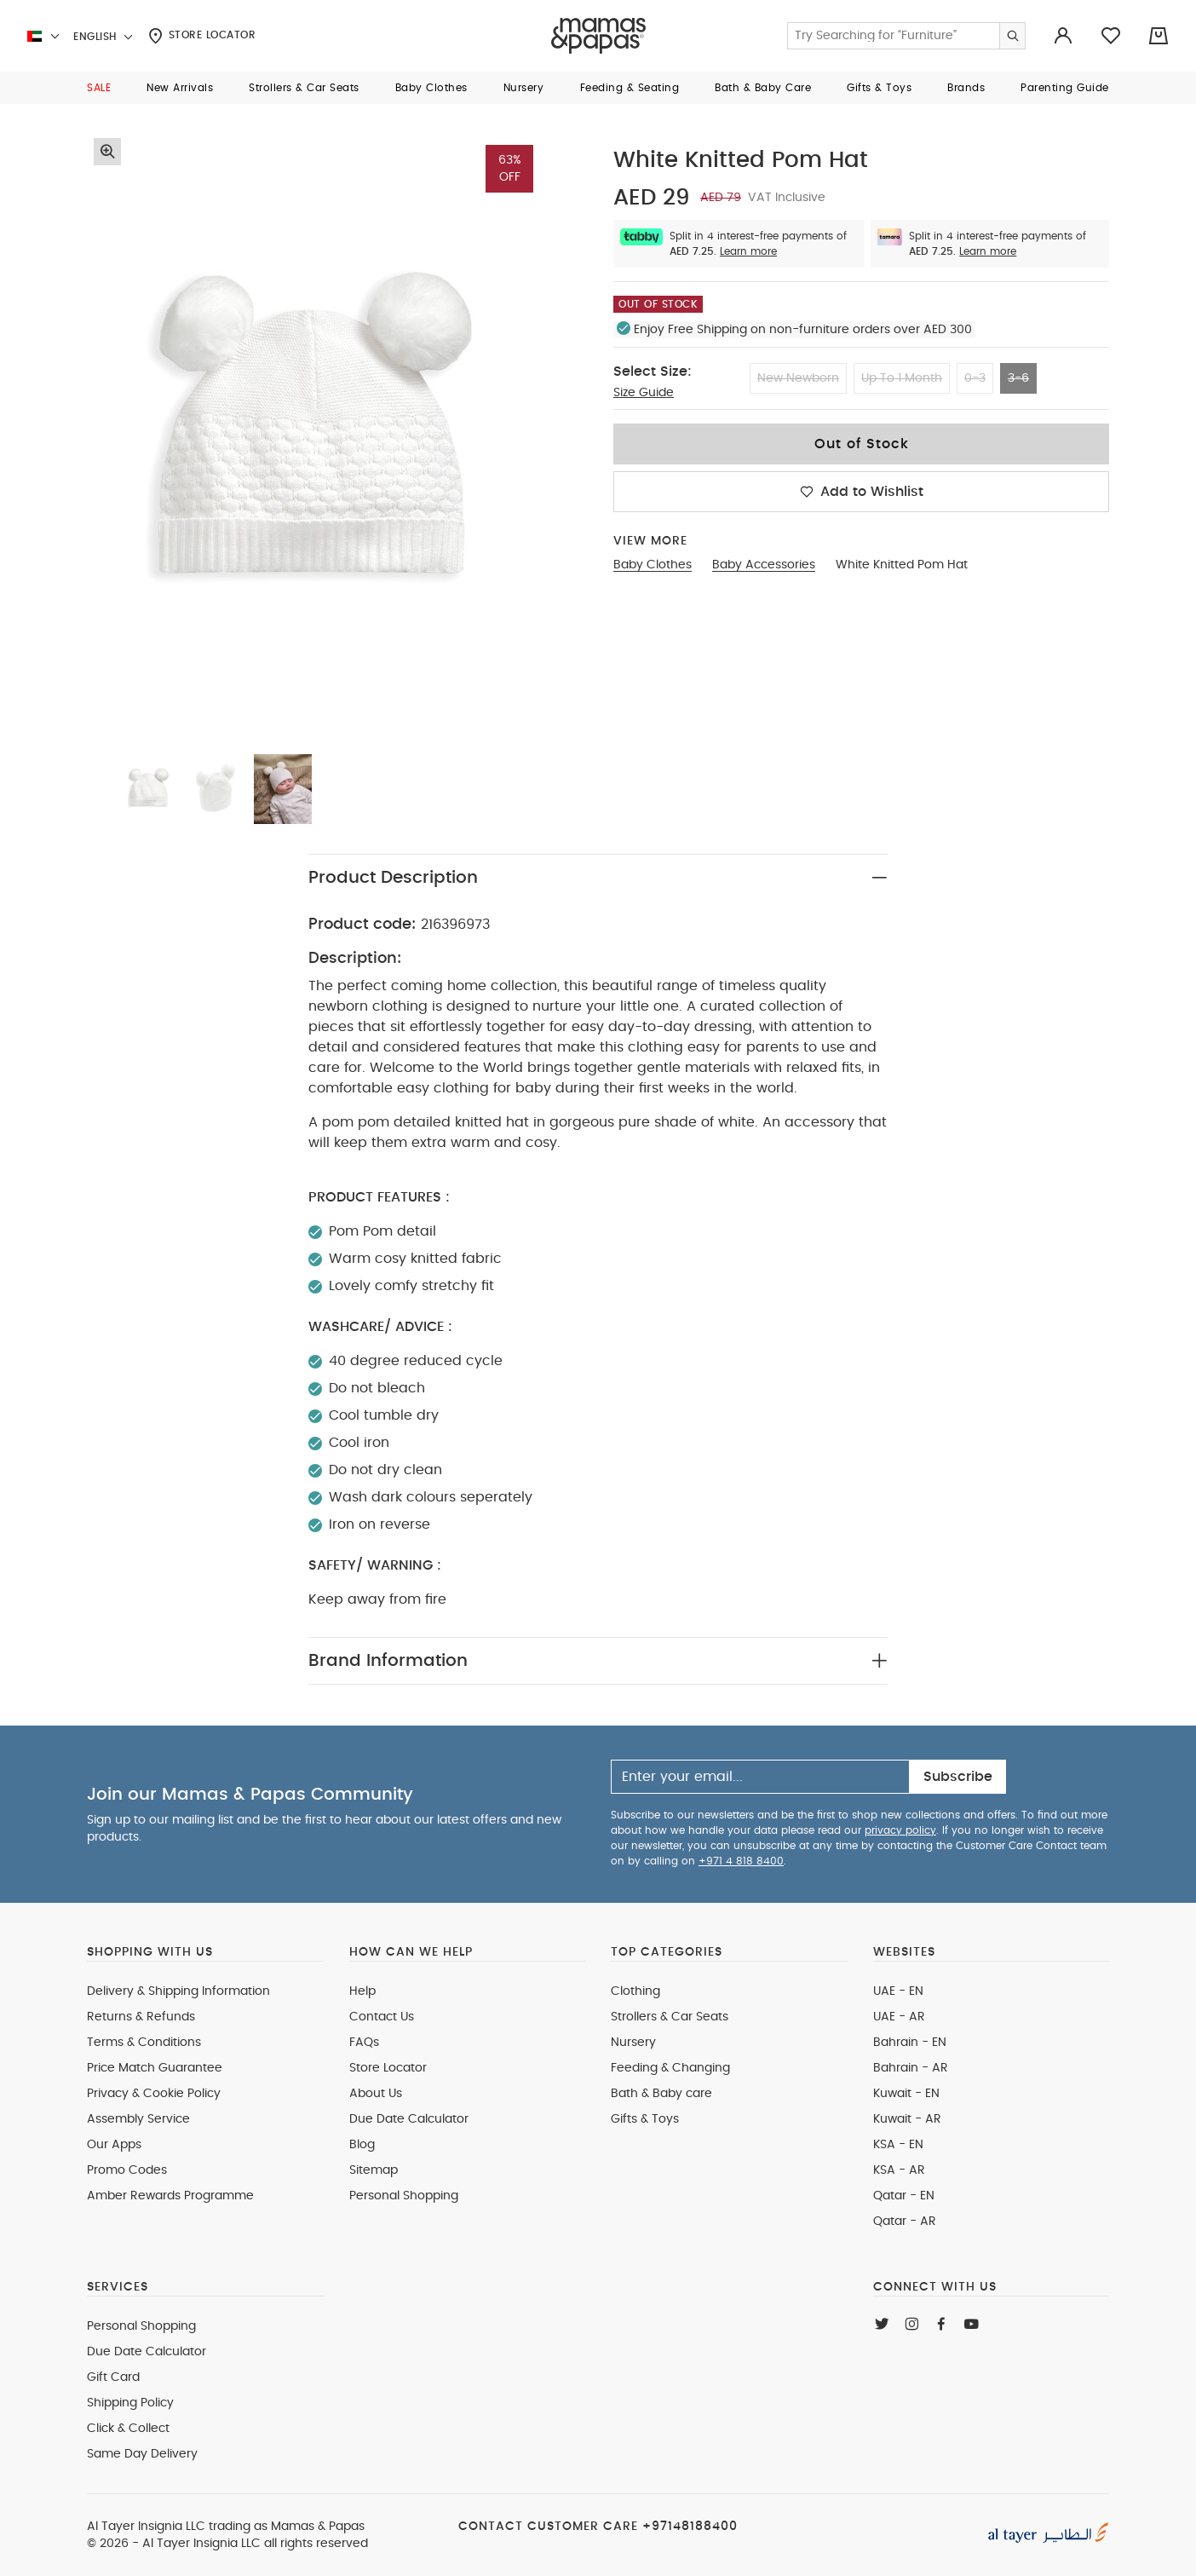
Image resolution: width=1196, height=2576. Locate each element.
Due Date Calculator (409, 2119)
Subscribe (957, 1777)
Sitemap (373, 2170)
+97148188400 (690, 2527)
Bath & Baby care (661, 2094)
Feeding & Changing (670, 2068)
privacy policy (900, 1830)
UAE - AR (899, 2017)
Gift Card (113, 2377)
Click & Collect (128, 2429)
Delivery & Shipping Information (178, 1991)
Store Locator (201, 35)
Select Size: (652, 371)
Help (362, 1991)
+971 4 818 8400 (741, 1861)
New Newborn (798, 378)
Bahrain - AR (910, 2068)
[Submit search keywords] (1012, 36)
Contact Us (381, 2017)
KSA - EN (898, 2145)
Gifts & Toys (645, 2119)
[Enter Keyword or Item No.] (906, 35)
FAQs (364, 2043)
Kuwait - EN (906, 2094)
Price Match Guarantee (154, 2068)
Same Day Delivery (142, 2454)
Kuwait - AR (907, 2119)
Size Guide (643, 393)
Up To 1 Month (901, 378)
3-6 (1018, 378)
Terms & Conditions (144, 2043)
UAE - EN (898, 1991)
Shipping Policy (130, 2403)
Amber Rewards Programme (170, 2196)
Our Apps (114, 2145)
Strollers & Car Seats (669, 2017)
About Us (375, 2094)
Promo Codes (127, 2170)
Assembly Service (138, 2119)
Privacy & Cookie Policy (154, 2094)
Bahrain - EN (909, 2043)
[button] (99, 87)
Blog (362, 2145)
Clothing (635, 1991)
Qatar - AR (904, 2221)
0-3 (975, 378)
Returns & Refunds (141, 2017)
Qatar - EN (903, 2196)
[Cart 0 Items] (1158, 36)
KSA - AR (899, 2170)
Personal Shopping (403, 2196)
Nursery (633, 2043)
